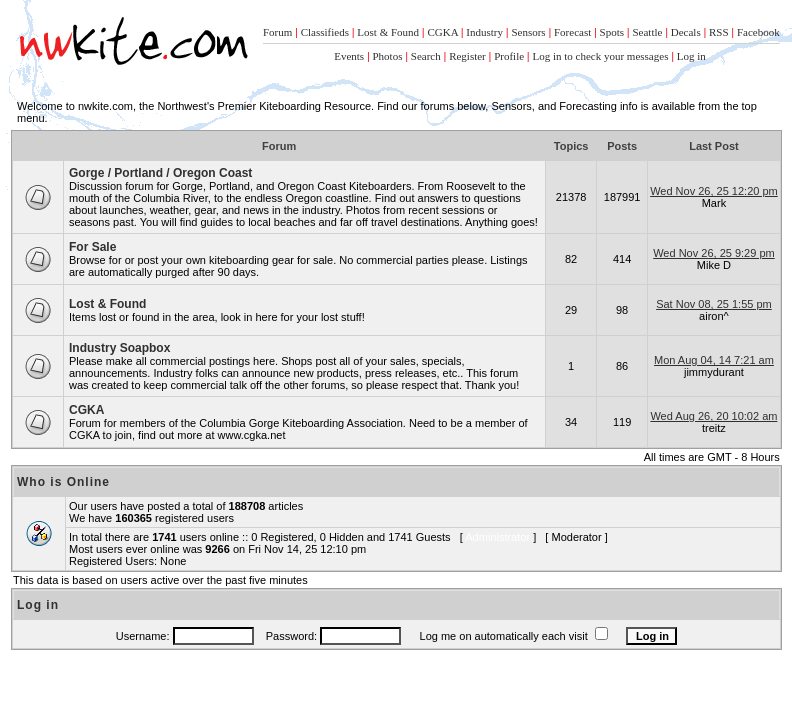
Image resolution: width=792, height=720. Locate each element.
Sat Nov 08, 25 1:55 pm (714, 304)
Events (349, 56)
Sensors (528, 32)
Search (426, 56)
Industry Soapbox (119, 348)
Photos (388, 56)
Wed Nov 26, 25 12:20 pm (714, 191)
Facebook (758, 32)
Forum (277, 32)
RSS (719, 32)
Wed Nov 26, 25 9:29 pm (713, 253)
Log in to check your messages (600, 56)
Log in (691, 56)
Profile (509, 56)
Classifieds (325, 32)
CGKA (442, 32)
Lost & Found (388, 32)
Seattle (647, 32)
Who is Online (63, 482)
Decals (686, 32)
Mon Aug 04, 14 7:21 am (714, 360)
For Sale (92, 247)
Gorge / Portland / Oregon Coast (160, 173)
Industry (484, 32)
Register (467, 56)
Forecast (572, 32)
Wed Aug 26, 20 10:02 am (713, 416)
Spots (612, 32)
